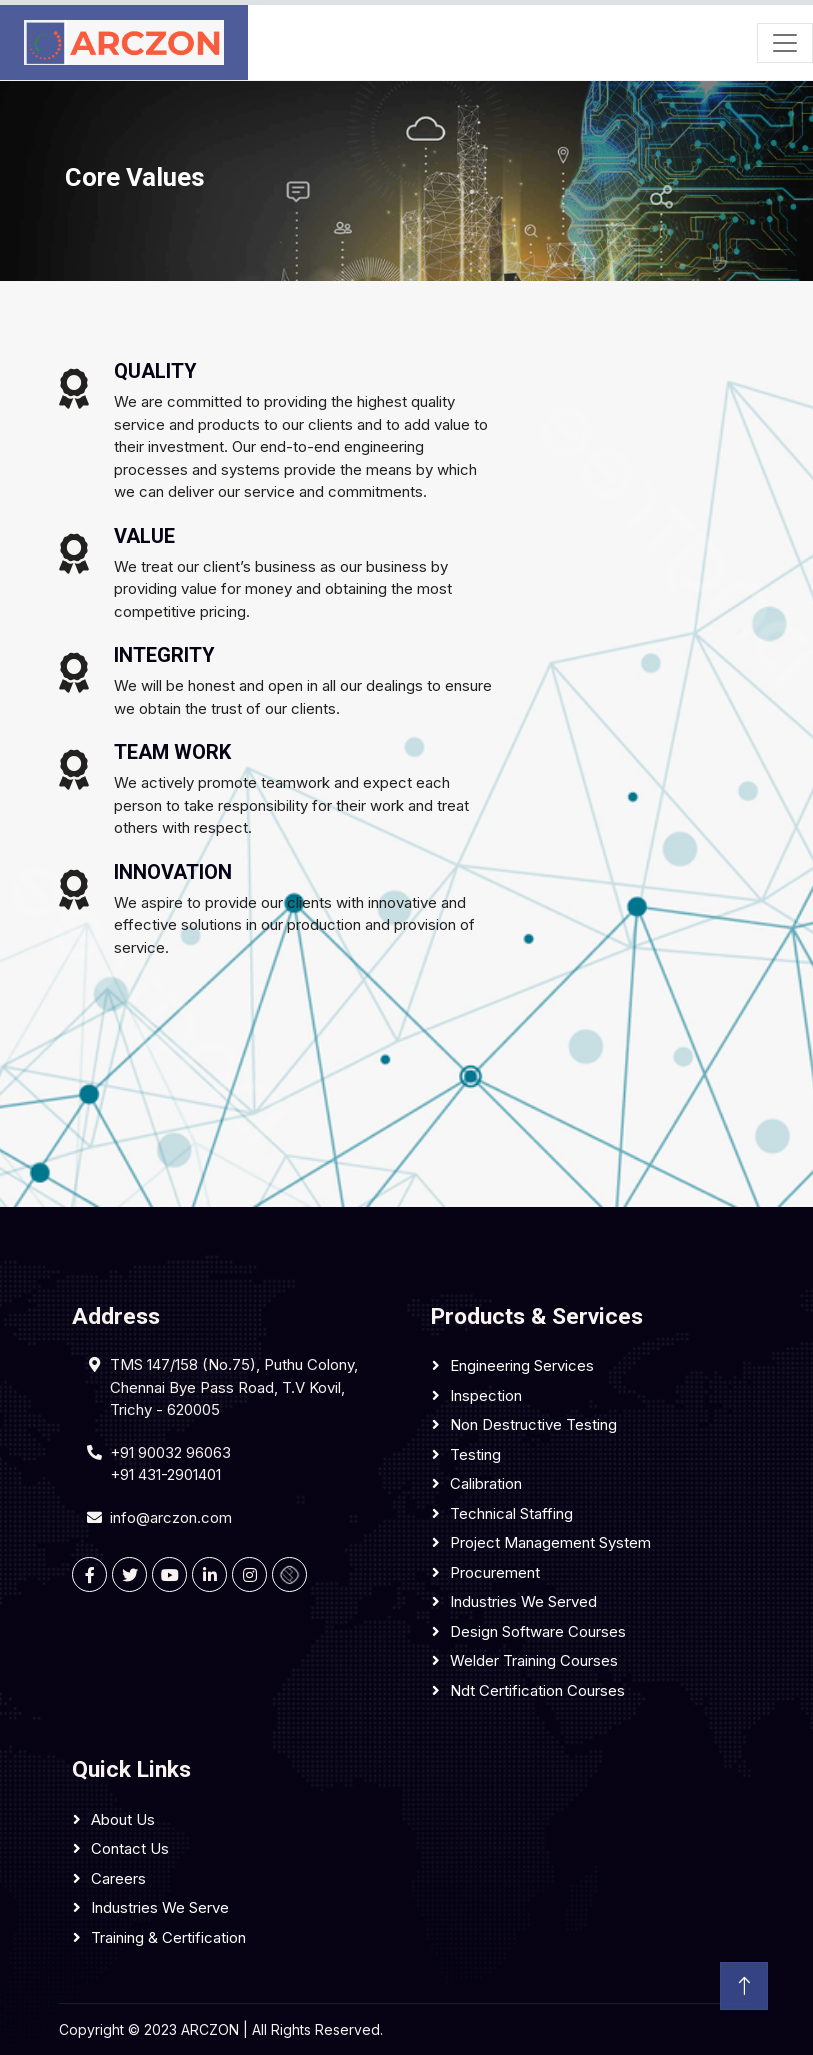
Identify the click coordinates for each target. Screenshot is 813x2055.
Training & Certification (168, 1937)
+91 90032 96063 (170, 1452)
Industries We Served (523, 1601)
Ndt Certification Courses (537, 1690)
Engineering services (522, 1365)
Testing (475, 1454)
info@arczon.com (171, 1517)
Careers (118, 1878)
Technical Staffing (511, 1513)
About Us (123, 1819)
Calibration (486, 1483)
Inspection (486, 1395)
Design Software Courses (538, 1631)
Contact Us (130, 1848)
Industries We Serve (160, 1907)
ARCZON (210, 2029)
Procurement (495, 1572)
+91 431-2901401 (165, 1474)
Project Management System (550, 1542)
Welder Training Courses (534, 1660)
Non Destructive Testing (533, 1424)
